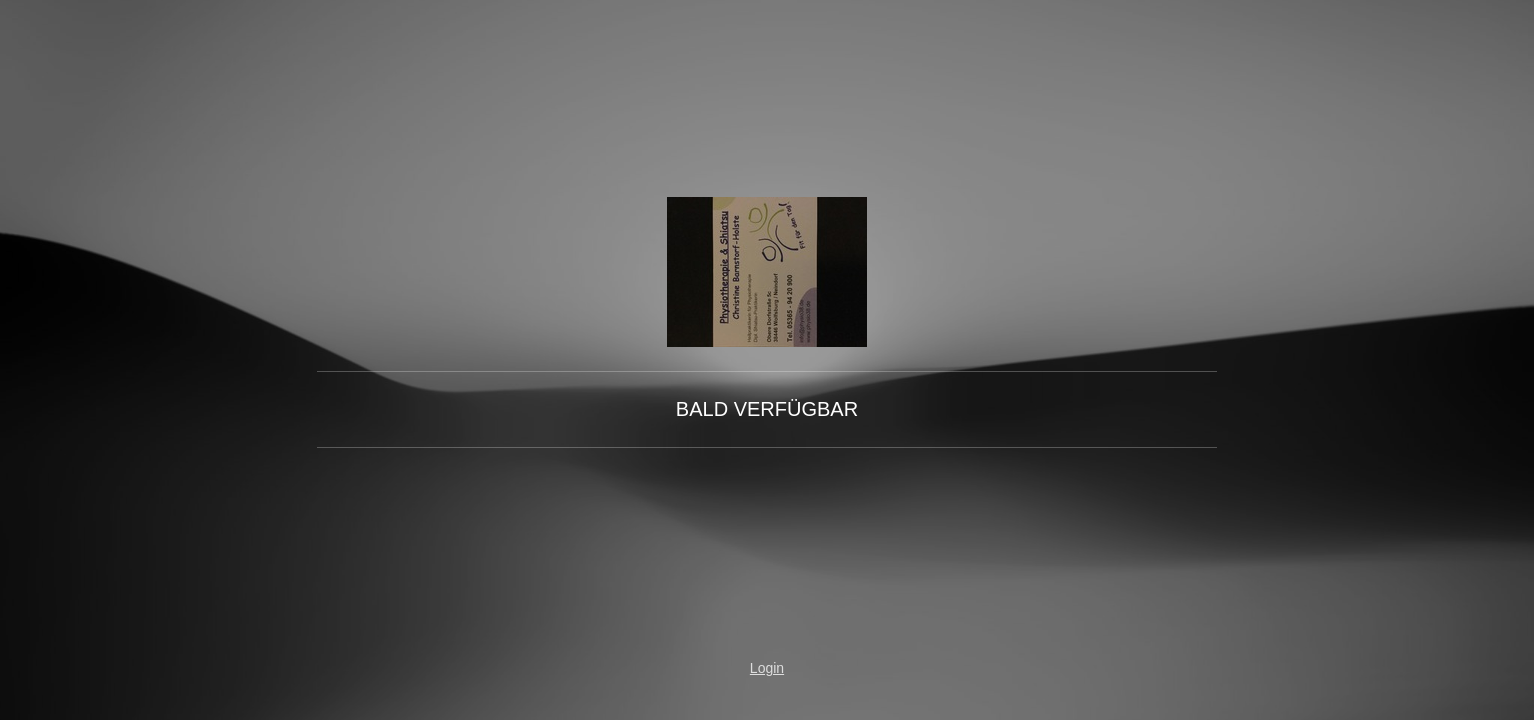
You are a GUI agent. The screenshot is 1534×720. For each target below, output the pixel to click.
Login (767, 668)
